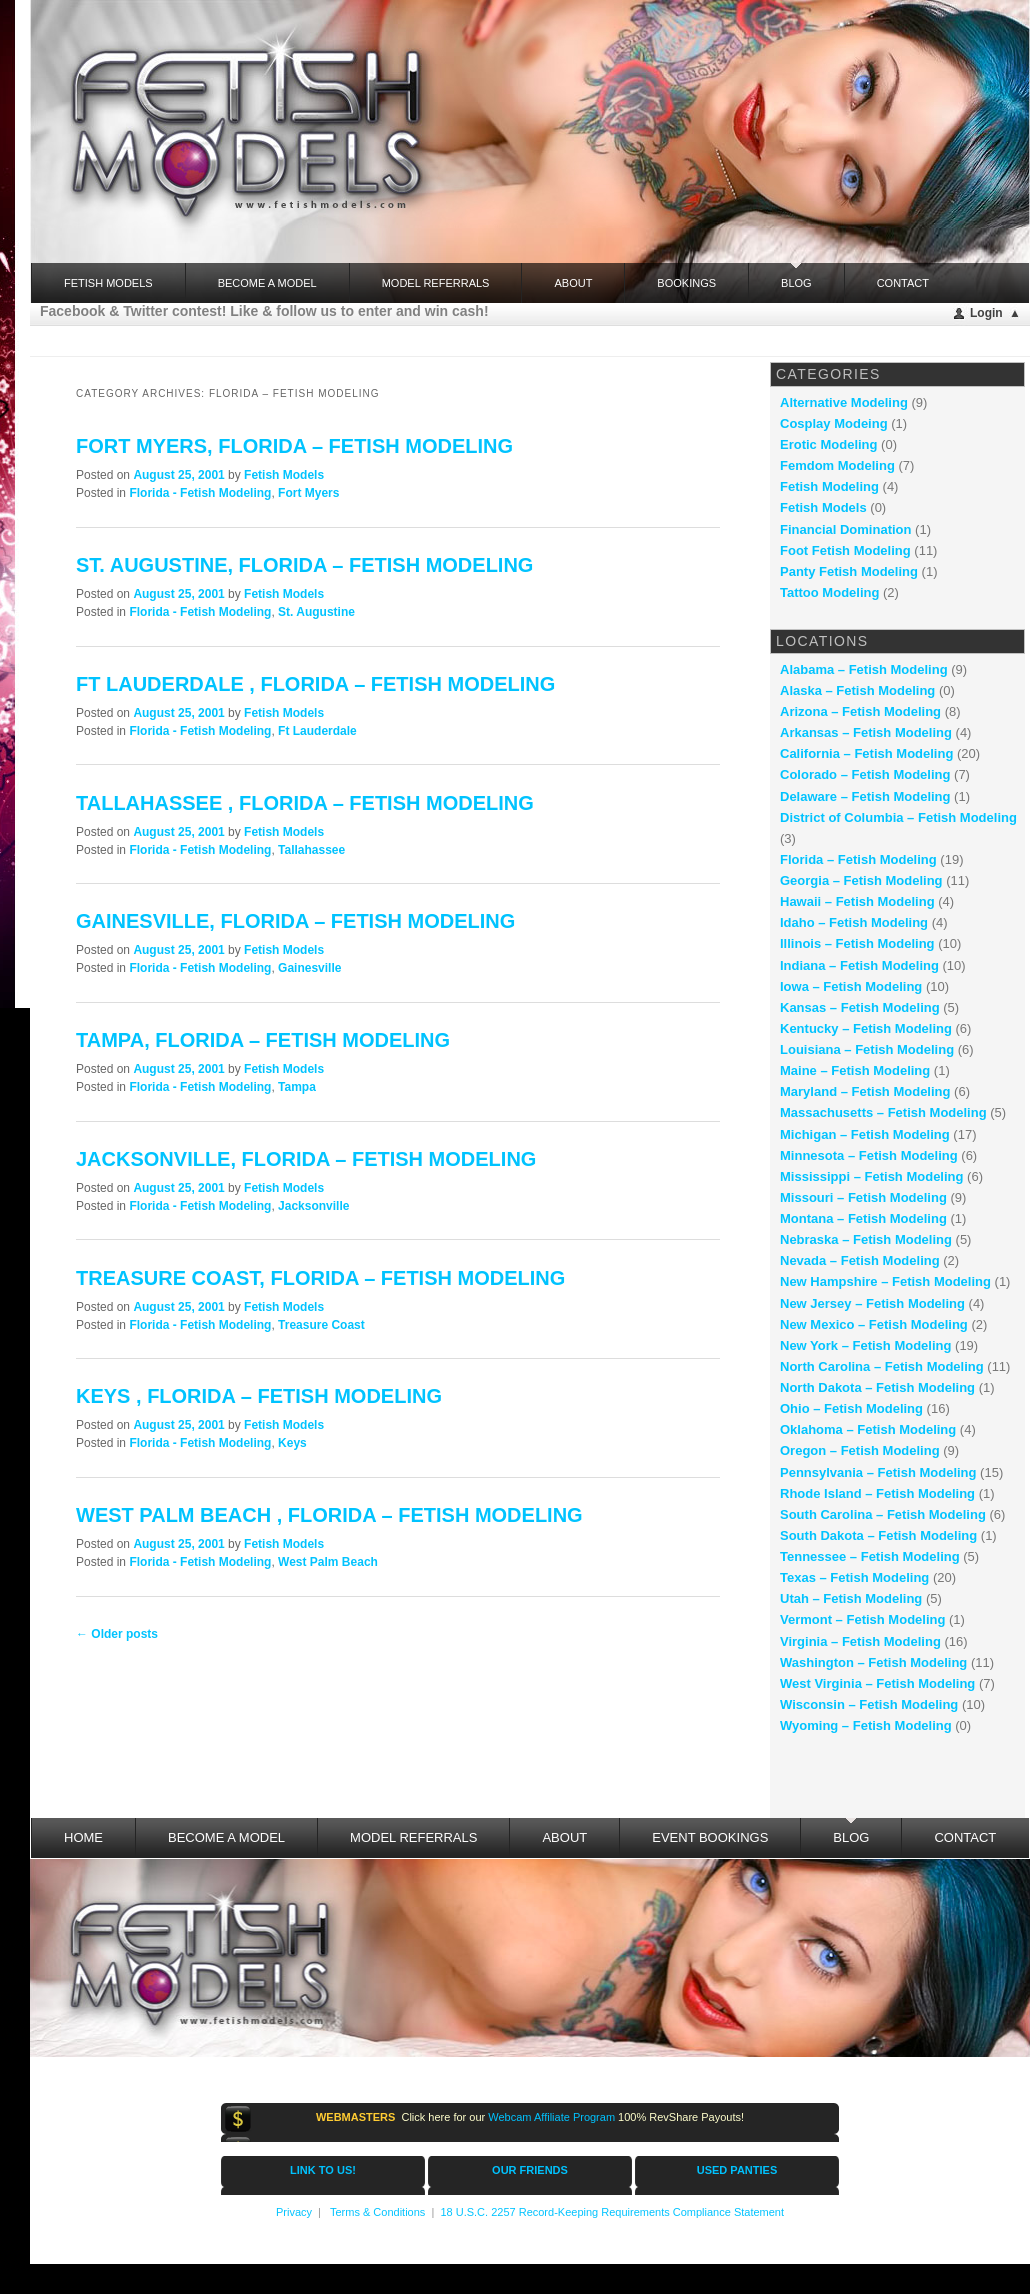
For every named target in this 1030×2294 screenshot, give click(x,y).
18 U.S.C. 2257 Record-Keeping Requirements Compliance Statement (612, 2212)
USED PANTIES (737, 2170)
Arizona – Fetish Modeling (860, 711)
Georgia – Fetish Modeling (861, 880)
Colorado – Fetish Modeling (865, 774)
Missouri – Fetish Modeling (863, 1197)
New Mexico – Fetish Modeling (874, 1324)
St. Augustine (316, 612)
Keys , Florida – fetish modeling (259, 1396)
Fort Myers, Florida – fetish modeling (294, 446)
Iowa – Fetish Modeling (851, 986)
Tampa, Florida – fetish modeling (263, 1040)
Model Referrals (436, 283)
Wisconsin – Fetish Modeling (869, 1704)
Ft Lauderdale (317, 731)
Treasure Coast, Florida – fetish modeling (320, 1278)
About (573, 283)
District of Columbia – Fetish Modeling (898, 817)
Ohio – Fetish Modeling (851, 1408)
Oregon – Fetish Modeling (860, 1450)
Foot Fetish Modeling (845, 550)
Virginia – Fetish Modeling (860, 1641)
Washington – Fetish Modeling (873, 1662)
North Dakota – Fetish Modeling (877, 1387)
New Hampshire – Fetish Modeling (885, 1281)
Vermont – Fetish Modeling (862, 1619)
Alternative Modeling (844, 402)
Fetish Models (284, 475)
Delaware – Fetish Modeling (865, 796)
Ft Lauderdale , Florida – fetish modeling (315, 684)
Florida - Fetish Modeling (200, 493)
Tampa (297, 1087)
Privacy (294, 2212)
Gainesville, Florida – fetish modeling (295, 921)
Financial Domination (845, 529)
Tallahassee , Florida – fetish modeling (305, 803)
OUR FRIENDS (530, 2170)
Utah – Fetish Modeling (851, 1598)
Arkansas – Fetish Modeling (866, 732)
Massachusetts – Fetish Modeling (883, 1112)
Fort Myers (308, 493)
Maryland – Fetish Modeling (865, 1091)
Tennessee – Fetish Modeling (870, 1556)
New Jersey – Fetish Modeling (872, 1303)
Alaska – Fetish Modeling (857, 690)
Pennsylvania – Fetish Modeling (878, 1472)
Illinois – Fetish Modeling (857, 943)
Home (83, 1837)
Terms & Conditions (377, 2212)
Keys (292, 1443)
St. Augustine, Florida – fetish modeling (304, 565)
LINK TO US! (323, 2170)
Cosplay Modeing (834, 423)
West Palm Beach (328, 1562)
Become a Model (267, 283)
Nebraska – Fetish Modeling (866, 1239)
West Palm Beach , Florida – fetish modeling (329, 1515)
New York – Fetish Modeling (865, 1345)
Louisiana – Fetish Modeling (867, 1049)
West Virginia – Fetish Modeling (877, 1683)
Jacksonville (313, 1206)
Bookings (686, 283)
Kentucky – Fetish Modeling (866, 1028)
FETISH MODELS (108, 283)
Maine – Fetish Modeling (855, 1070)
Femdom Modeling (837, 465)
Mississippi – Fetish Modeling (871, 1176)
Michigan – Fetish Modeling (865, 1134)
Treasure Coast (321, 1325)
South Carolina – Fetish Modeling (883, 1514)
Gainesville (309, 968)
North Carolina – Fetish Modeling (882, 1366)
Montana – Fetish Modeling (863, 1218)
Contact (903, 283)
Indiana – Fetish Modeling (859, 965)
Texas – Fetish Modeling (854, 1577)
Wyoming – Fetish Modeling (866, 1725)
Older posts (117, 1634)
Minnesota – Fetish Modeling (869, 1155)
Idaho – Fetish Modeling (854, 922)
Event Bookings (710, 1837)
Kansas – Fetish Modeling (860, 1007)
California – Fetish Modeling (866, 753)
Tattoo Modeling (829, 592)
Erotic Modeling (829, 444)
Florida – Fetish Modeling (858, 859)
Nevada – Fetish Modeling (860, 1260)
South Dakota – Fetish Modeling (878, 1535)
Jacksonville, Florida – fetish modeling (306, 1159)
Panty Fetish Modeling (849, 571)
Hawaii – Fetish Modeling (857, 901)
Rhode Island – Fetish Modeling (877, 1493)
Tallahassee (311, 850)
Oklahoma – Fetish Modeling (868, 1429)
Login (986, 313)
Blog (796, 276)
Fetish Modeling (829, 486)
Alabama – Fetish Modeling (864, 669)
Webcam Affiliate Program (551, 2117)
